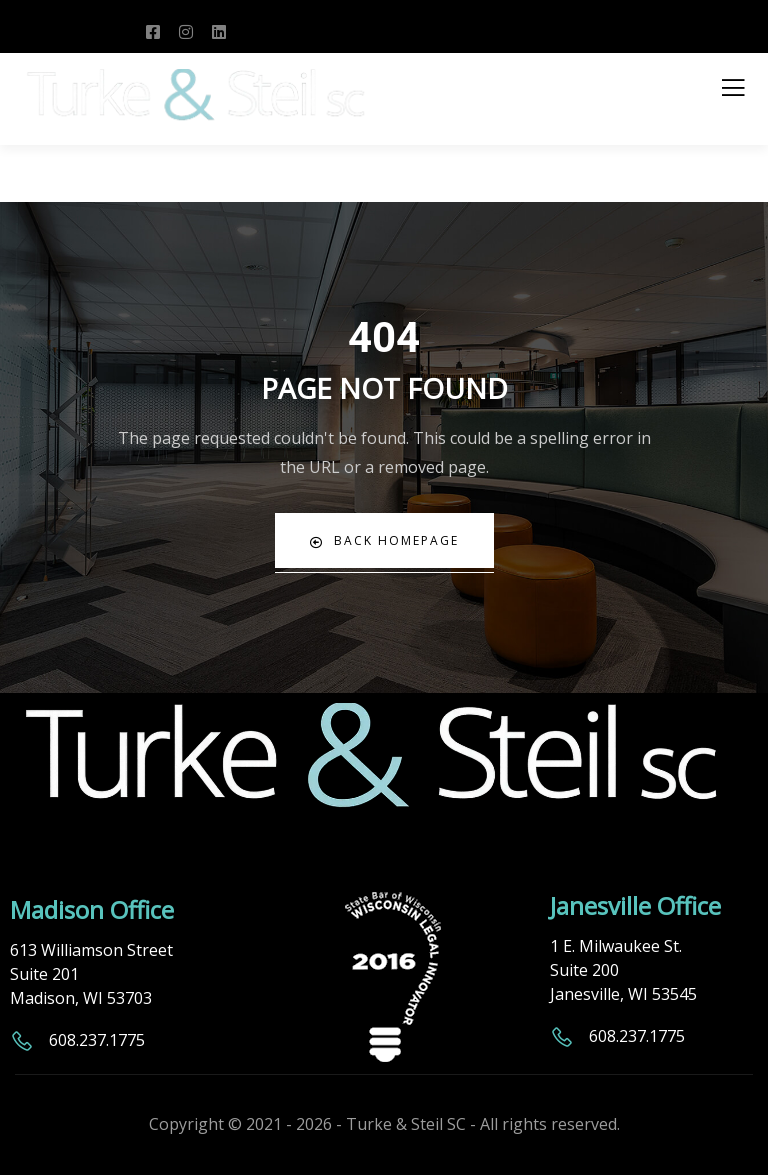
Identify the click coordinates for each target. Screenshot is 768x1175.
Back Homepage (384, 540)
